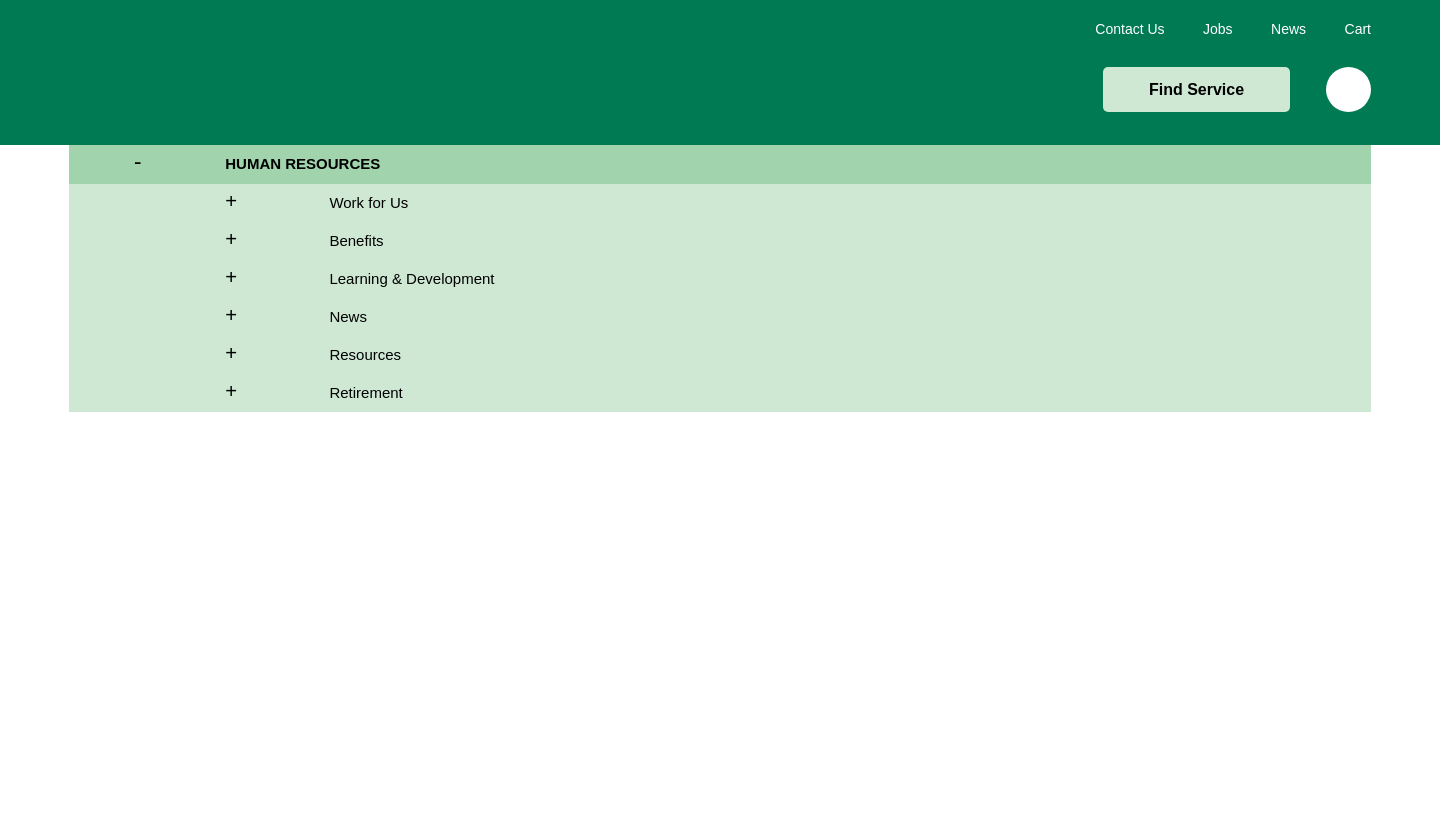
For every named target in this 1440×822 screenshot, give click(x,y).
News (1288, 29)
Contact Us (1129, 29)
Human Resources (302, 163)
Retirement (365, 392)
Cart (1358, 29)
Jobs (1218, 29)
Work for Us (368, 202)
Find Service (1196, 89)
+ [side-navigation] (199, 204)
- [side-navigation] (147, 165)
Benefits (356, 240)
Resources (365, 354)
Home (171, 72)
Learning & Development (411, 278)
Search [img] (1348, 89)
